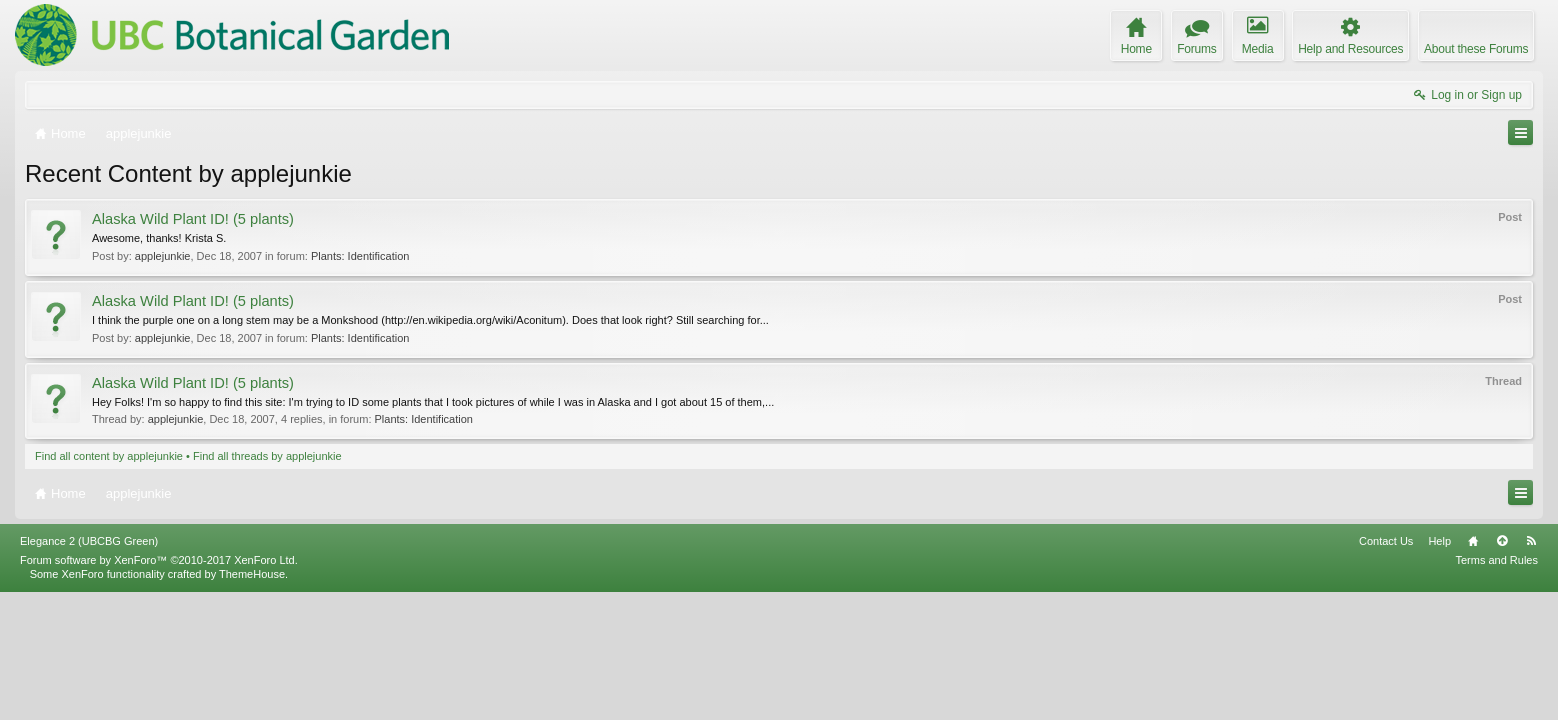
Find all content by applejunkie (109, 456)
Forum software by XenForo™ (159, 688)
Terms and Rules (1496, 688)
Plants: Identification (360, 256)
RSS (1531, 669)
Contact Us (1386, 669)
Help (1439, 669)
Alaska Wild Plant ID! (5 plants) (193, 219)
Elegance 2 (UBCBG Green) (89, 669)
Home (1473, 669)
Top (1502, 669)
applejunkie (163, 256)
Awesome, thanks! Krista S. (159, 238)
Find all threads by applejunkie (267, 456)
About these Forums (1476, 49)
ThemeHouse (252, 702)
